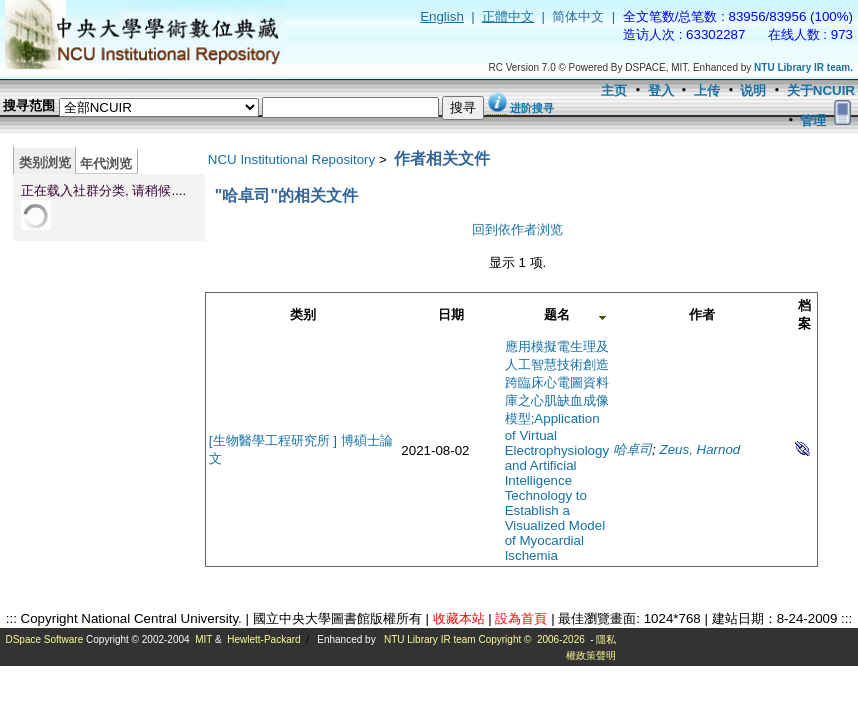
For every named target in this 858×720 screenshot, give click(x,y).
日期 (451, 314)
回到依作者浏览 (517, 229)
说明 (753, 90)
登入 (661, 90)
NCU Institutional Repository (291, 159)
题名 (557, 314)
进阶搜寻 (532, 108)
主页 (614, 90)
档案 (804, 314)
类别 (303, 314)
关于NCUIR (821, 90)
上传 (707, 90)
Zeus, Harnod (700, 449)
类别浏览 (45, 162)
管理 (813, 120)
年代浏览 (106, 163)
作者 (702, 314)
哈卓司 (632, 449)
